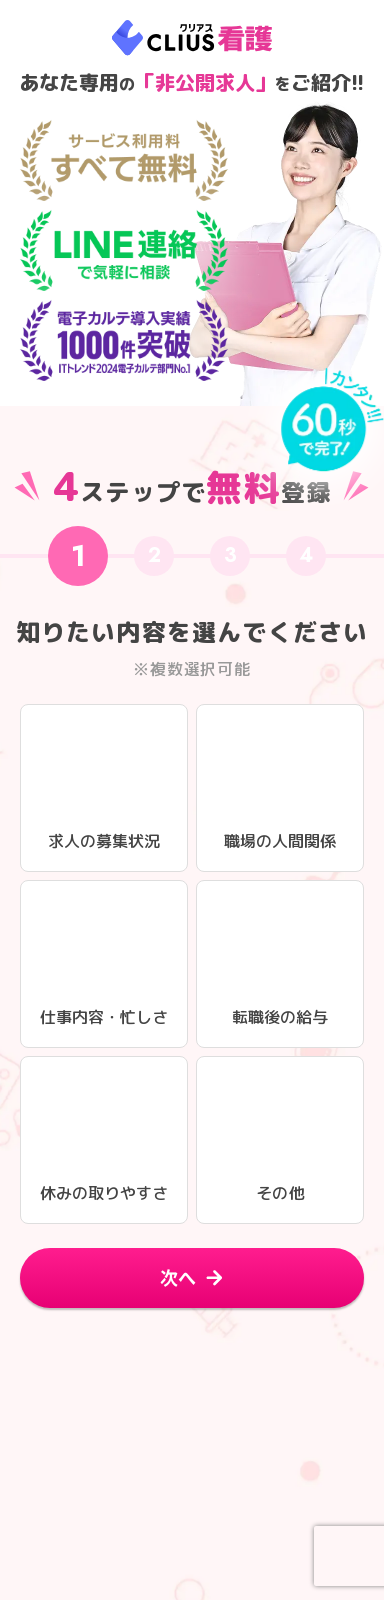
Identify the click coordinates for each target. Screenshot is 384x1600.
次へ (178, 1277)
